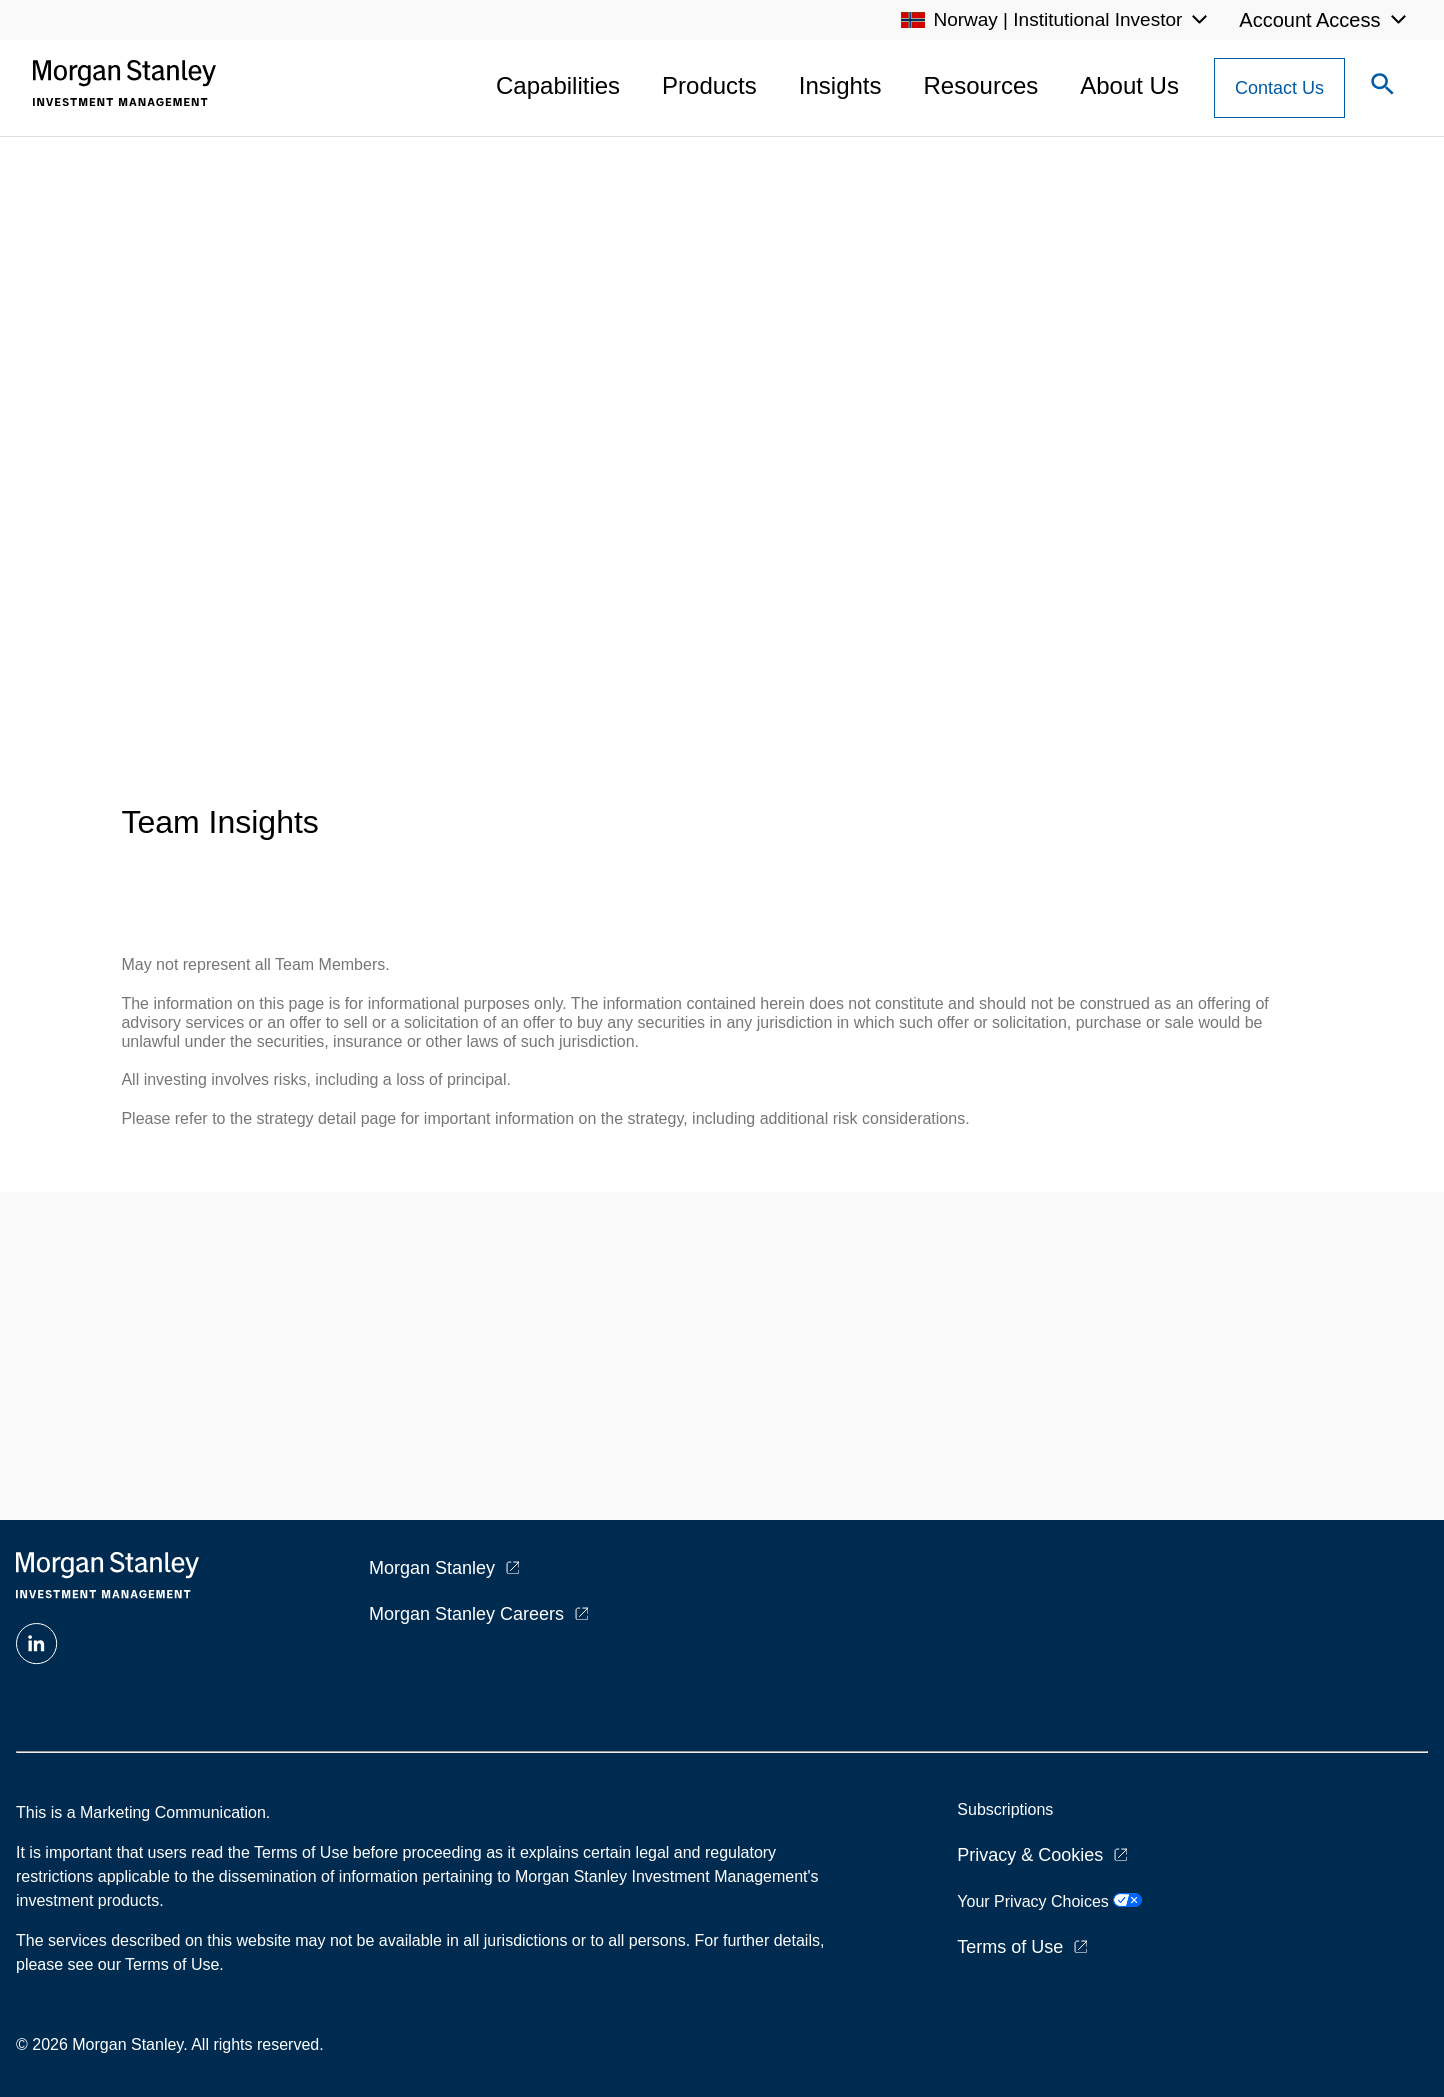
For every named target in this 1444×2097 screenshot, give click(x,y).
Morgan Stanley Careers (466, 1614)
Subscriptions (1005, 1809)
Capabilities (558, 85)
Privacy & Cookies (1030, 1855)
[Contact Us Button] (1279, 88)
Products (709, 85)
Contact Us (1279, 88)
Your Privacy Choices (1049, 1901)
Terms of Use (1010, 1947)
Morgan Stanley (432, 1568)
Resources (981, 85)
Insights (840, 85)
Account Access (1309, 20)
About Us (1129, 85)
